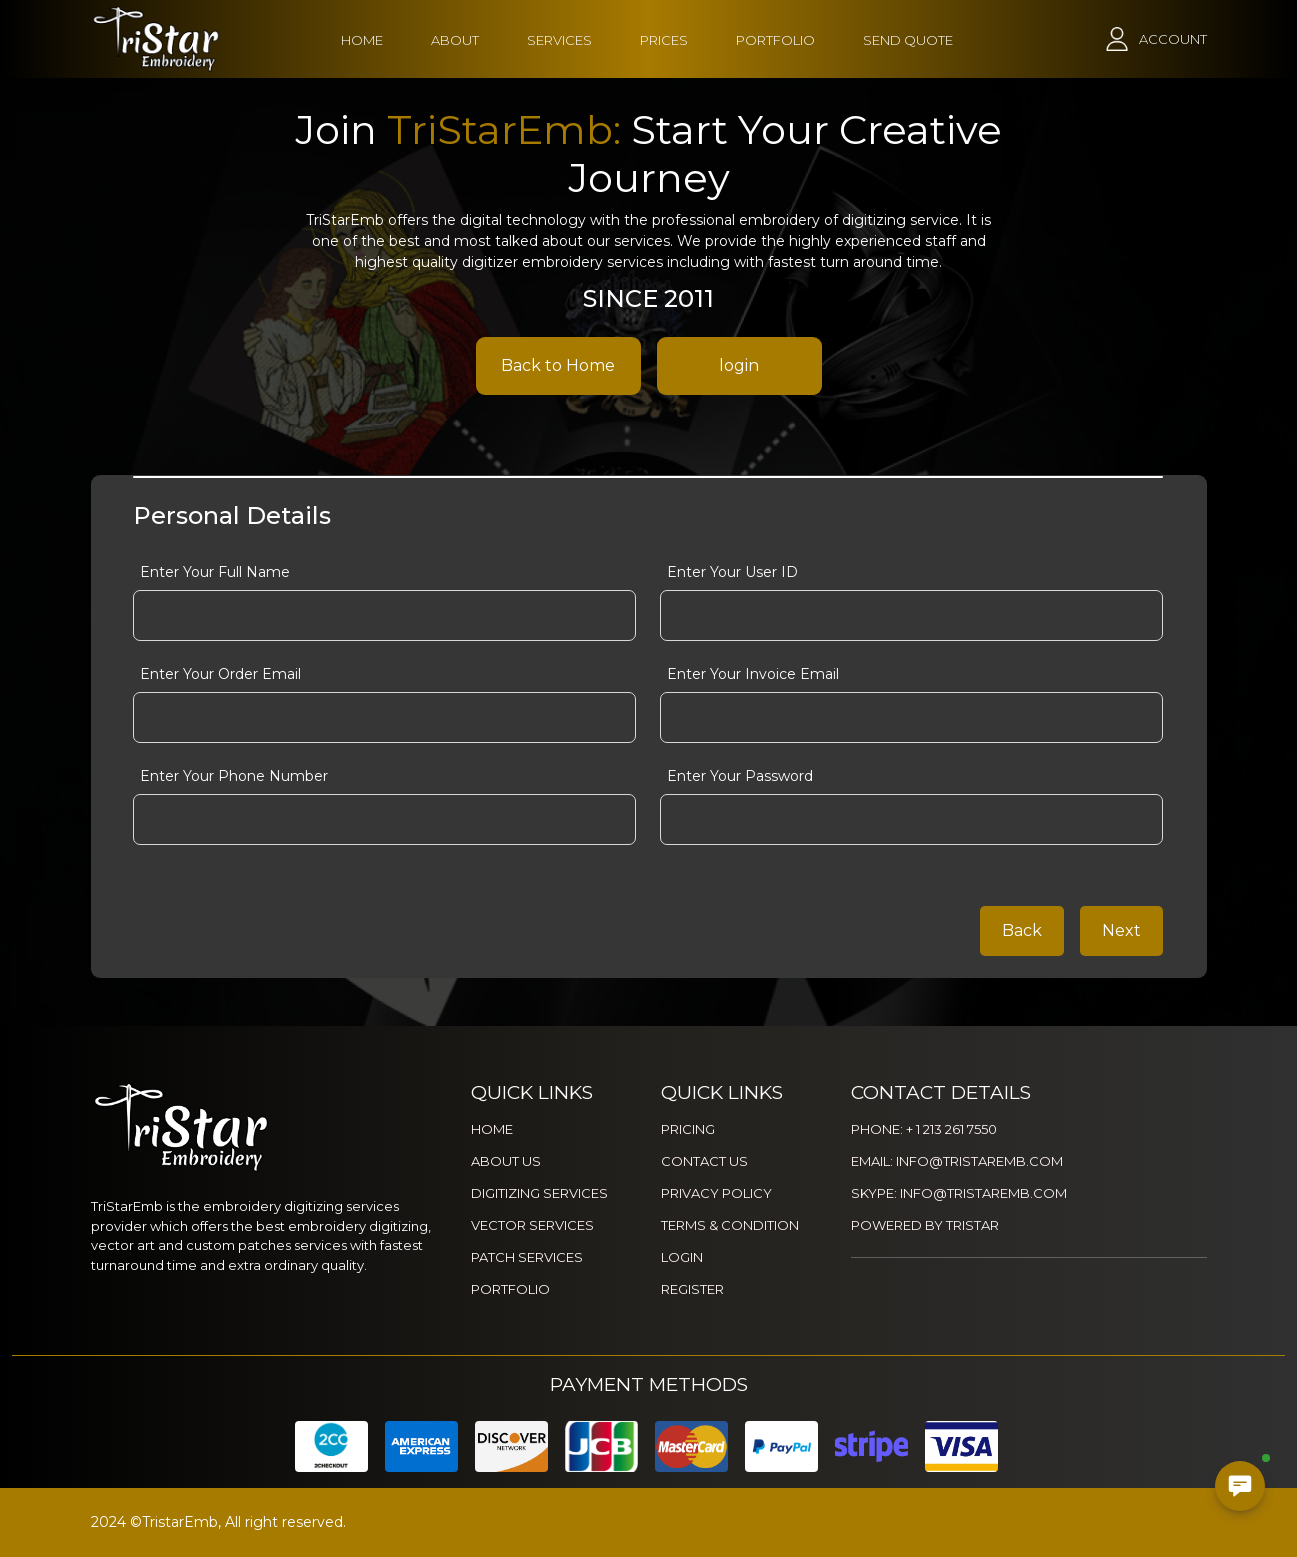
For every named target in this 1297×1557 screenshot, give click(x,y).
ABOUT (455, 40)
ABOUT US (506, 1161)
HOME (362, 40)
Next (1121, 930)
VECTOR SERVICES (532, 1225)
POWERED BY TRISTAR (925, 1225)
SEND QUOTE (908, 40)
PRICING (688, 1129)
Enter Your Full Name (215, 572)
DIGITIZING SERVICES (539, 1193)
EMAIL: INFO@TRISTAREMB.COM (957, 1161)
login (739, 365)
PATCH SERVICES (527, 1257)
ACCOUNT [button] (1173, 39)
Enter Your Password (740, 776)
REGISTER (692, 1289)
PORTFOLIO (775, 40)
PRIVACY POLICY (716, 1193)
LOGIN (682, 1257)
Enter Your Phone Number (234, 776)
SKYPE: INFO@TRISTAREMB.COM (959, 1193)
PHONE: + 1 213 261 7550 (924, 1129)
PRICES (664, 40)
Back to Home (558, 365)
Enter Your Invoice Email (753, 674)
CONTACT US (704, 1161)
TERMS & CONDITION (730, 1225)
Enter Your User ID (732, 572)
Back (1022, 930)
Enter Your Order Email (220, 674)
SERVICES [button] (559, 40)
